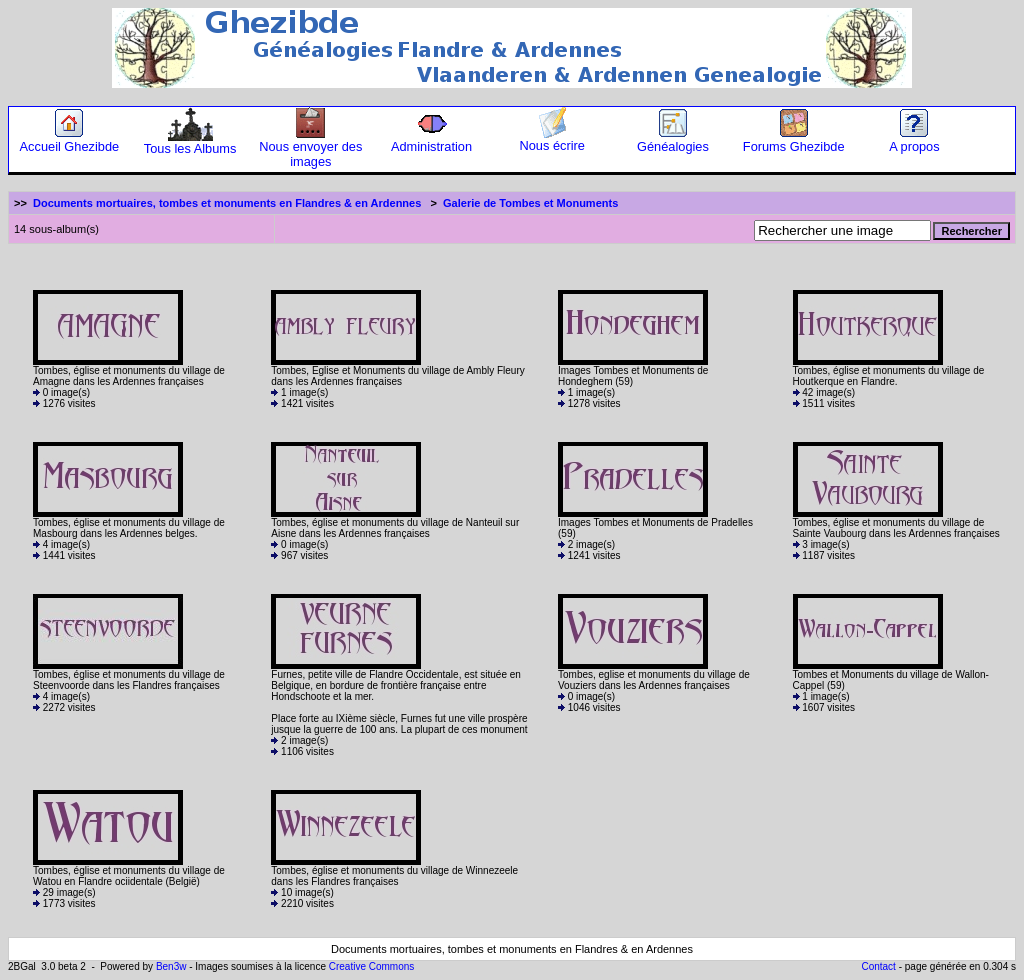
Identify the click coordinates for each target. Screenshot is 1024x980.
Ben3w (171, 966)
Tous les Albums (190, 142)
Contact (878, 966)
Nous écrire (552, 139)
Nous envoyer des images (310, 148)
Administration (431, 140)
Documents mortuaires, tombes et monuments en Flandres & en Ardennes (227, 203)
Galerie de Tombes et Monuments (530, 203)
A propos (914, 140)
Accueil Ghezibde (70, 140)
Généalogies (673, 140)
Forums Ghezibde (794, 140)
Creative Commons (372, 966)
